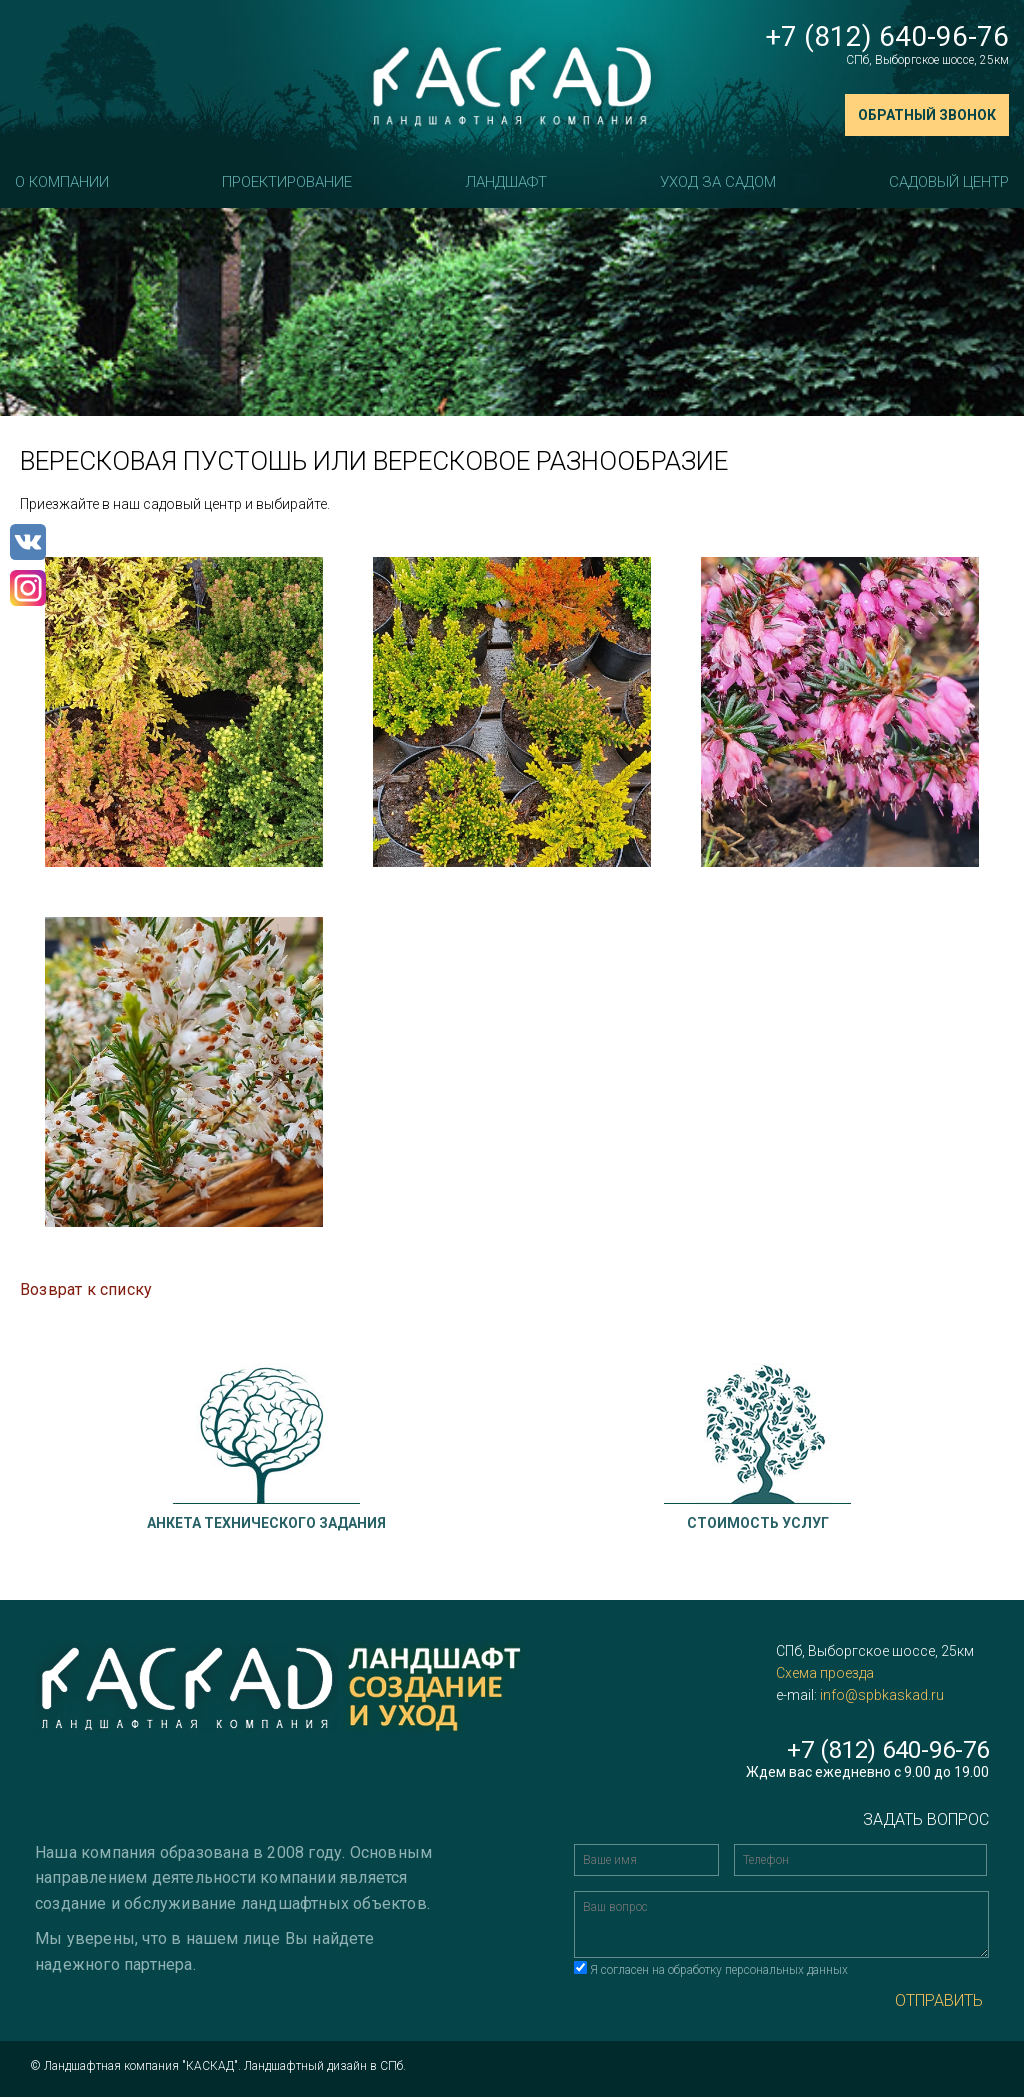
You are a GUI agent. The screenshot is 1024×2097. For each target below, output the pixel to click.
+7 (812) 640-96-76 (887, 36)
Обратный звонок (927, 115)
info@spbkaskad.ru (882, 1695)
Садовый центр (949, 182)
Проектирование (287, 182)
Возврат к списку (86, 1289)
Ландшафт (506, 182)
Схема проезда (825, 1673)
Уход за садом (718, 182)
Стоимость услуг (758, 1523)
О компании (62, 182)
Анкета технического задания (266, 1523)
